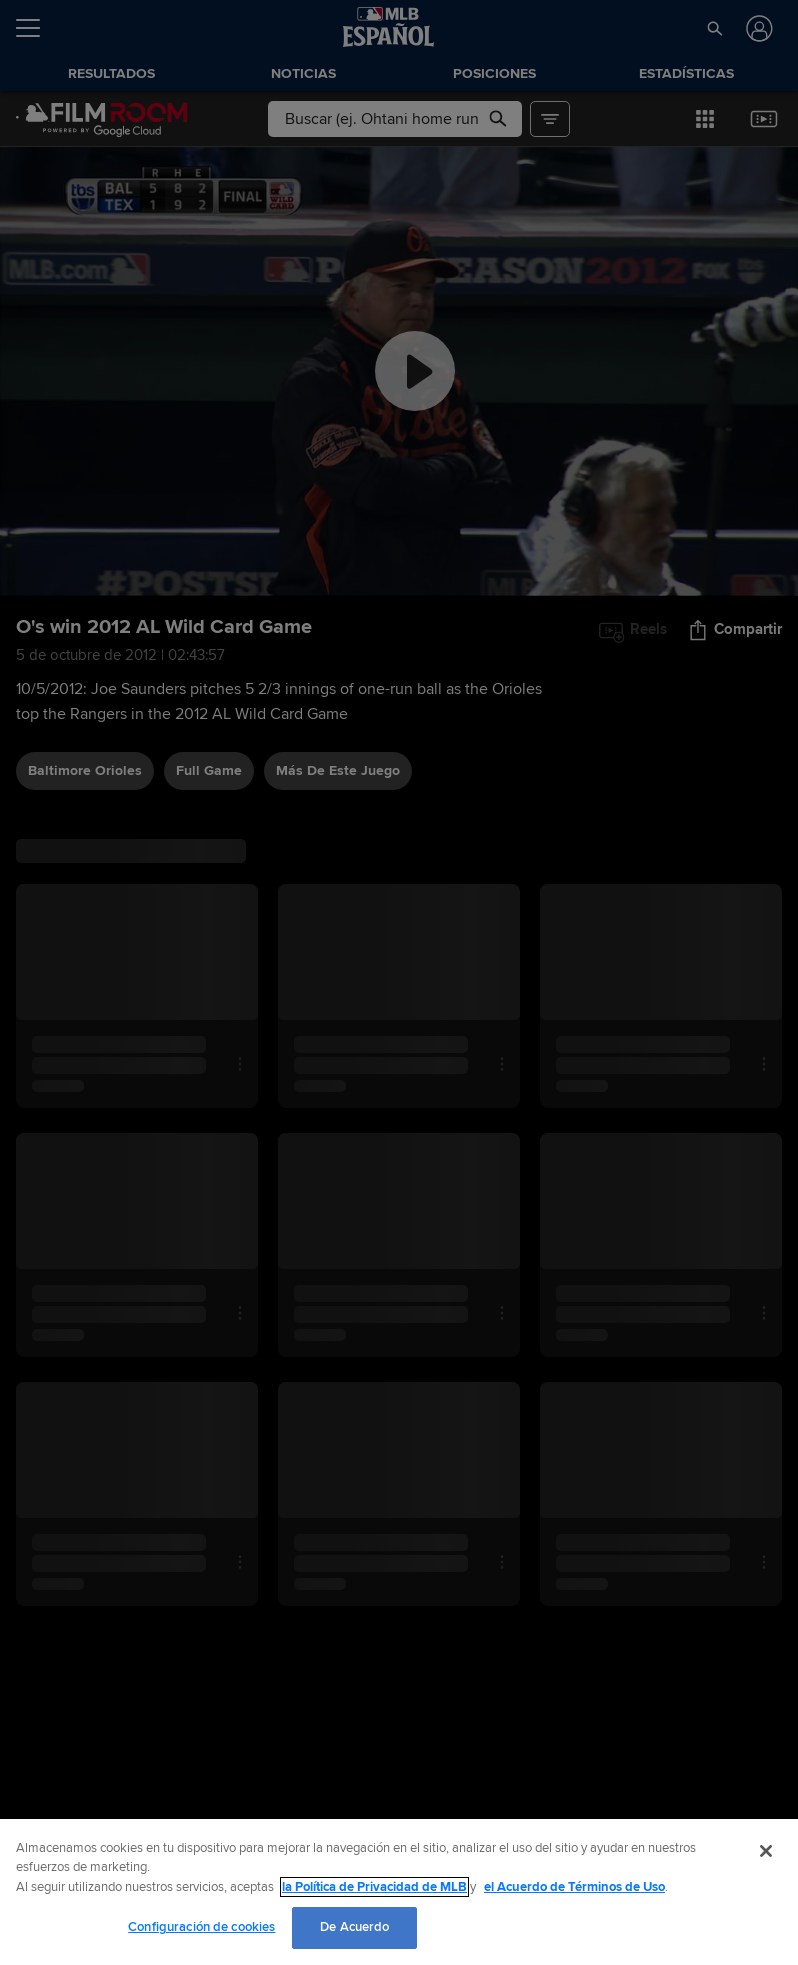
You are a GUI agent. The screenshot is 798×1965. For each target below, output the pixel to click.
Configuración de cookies (201, 1927)
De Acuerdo (354, 1927)
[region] (399, 1892)
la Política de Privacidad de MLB (374, 1887)
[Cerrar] (766, 1851)
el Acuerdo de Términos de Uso (574, 1887)
